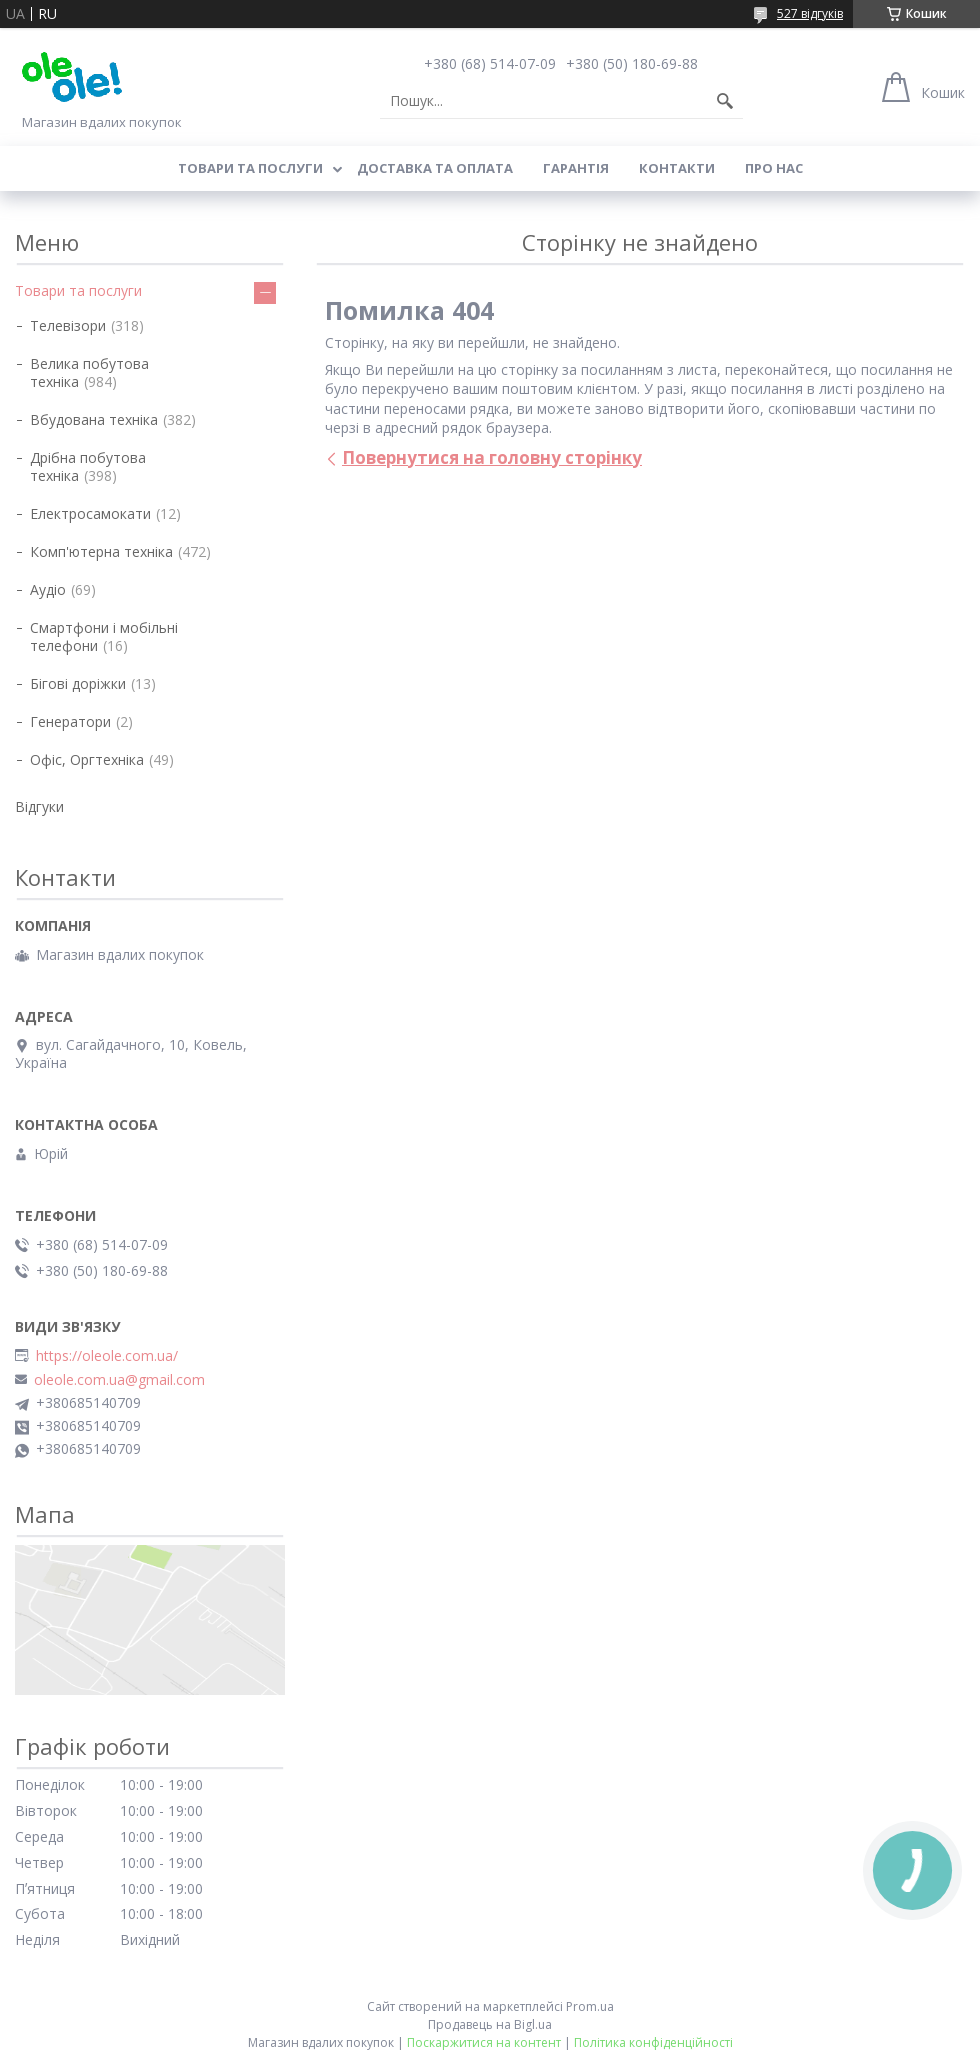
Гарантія (576, 168)
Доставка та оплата (435, 168)
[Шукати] (725, 101)
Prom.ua (590, 2006)
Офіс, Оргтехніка (87, 759)
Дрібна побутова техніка (88, 466)
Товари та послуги (250, 168)
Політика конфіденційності (653, 2042)
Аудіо (48, 589)
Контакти (677, 168)
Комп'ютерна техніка (101, 551)
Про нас (774, 168)
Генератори (70, 721)
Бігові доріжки (78, 683)
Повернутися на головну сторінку (492, 457)
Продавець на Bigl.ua (490, 2024)
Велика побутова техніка (89, 372)
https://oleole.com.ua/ (107, 1356)
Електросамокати (90, 513)
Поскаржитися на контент (484, 2042)
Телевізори (68, 325)
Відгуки (39, 806)
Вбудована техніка (94, 419)
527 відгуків (810, 13)
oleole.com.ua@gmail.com (119, 1380)
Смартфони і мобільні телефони (104, 636)
